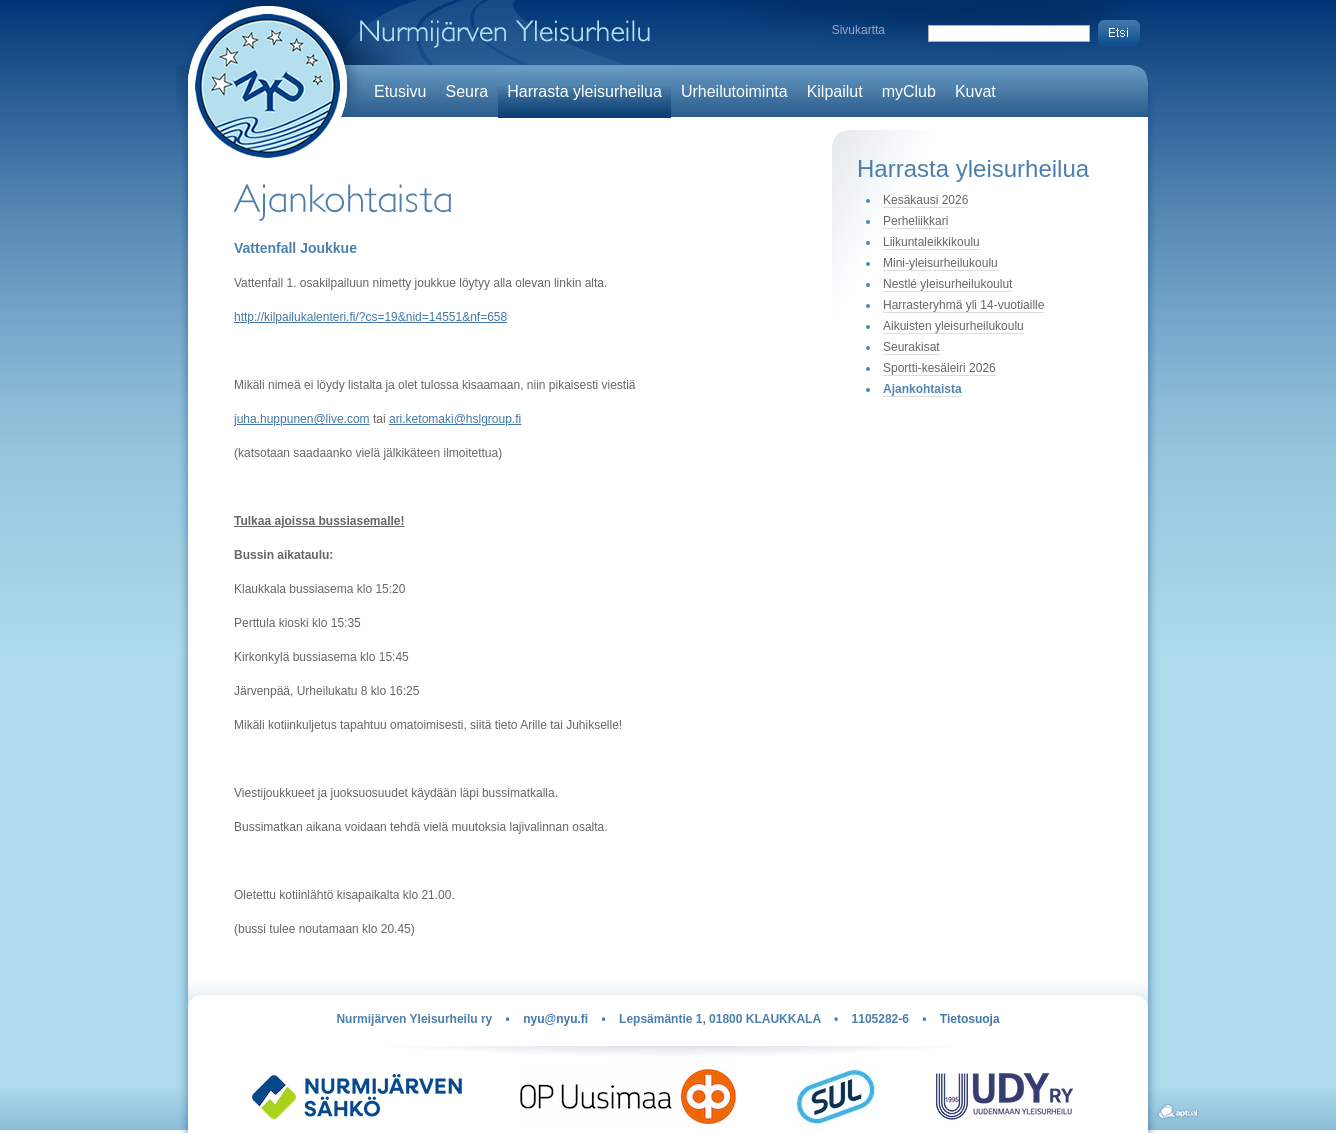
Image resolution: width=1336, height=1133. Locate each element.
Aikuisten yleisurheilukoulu (953, 326)
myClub (909, 91)
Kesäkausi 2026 (925, 200)
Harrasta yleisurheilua (584, 91)
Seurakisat (911, 347)
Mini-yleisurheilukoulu (940, 263)
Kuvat (975, 91)
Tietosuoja (970, 1019)
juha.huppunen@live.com (302, 419)
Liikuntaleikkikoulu (931, 242)
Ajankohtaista (922, 389)
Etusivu (400, 91)
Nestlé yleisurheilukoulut (947, 284)
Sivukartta (858, 30)
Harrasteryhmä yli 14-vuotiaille (963, 305)
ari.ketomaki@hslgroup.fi (455, 419)
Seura (466, 91)
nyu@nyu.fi (555, 1019)
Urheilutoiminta (734, 91)
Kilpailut (835, 91)
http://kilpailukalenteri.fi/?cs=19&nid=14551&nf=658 (370, 317)
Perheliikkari (915, 221)
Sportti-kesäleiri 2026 (939, 368)
